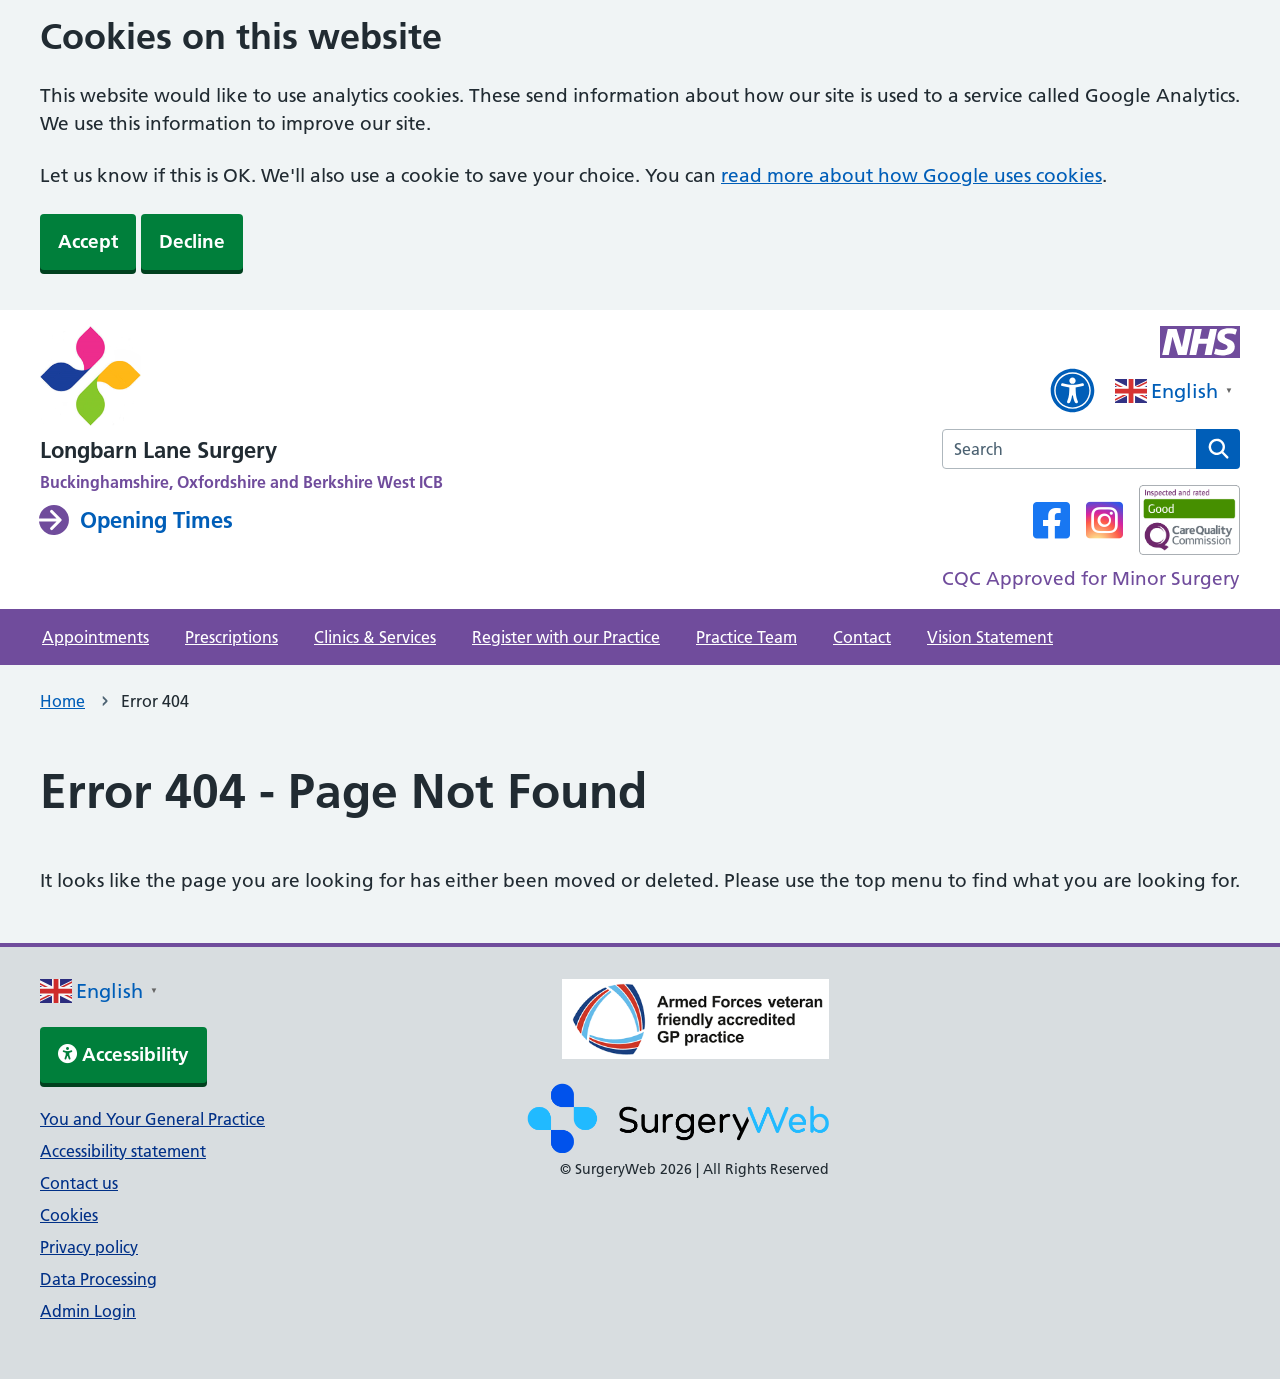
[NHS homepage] (241, 378)
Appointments (95, 637)
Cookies (69, 1215)
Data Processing (98, 1279)
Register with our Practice (566, 637)
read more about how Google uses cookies (911, 175)
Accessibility (123, 1054)
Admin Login (88, 1311)
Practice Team (746, 637)
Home (62, 701)
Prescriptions (231, 637)
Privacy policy (89, 1247)
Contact (862, 637)
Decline (192, 241)
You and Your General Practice (152, 1119)
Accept (88, 241)
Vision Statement (990, 637)
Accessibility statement (123, 1151)
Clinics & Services (375, 637)
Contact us (79, 1183)
